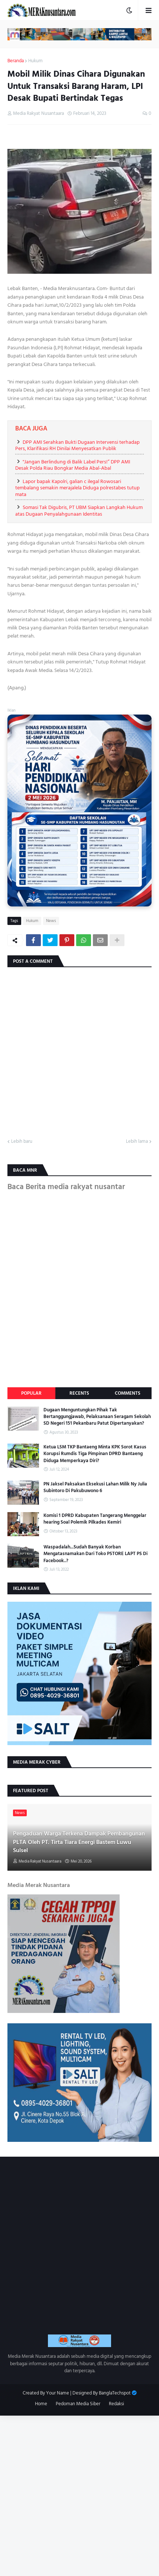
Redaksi (116, 2404)
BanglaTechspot (115, 2393)
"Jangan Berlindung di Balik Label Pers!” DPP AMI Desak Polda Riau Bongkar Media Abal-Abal (72, 465)
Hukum (35, 61)
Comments (127, 1393)
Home (41, 2404)
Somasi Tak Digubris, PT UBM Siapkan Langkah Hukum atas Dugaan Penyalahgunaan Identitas (79, 510)
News (51, 921)
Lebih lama (137, 1141)
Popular (31, 1393)
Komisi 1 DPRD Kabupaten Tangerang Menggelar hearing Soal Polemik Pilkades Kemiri (94, 1518)
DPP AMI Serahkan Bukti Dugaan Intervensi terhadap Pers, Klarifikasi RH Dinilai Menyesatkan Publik (77, 445)
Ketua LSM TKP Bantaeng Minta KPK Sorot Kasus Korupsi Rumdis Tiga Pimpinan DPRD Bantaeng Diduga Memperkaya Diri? (94, 1454)
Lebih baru (21, 1141)
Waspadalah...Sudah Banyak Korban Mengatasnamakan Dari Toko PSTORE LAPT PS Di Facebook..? (95, 1554)
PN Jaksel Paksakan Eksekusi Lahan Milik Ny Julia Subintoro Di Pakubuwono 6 (95, 1487)
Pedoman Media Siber (78, 2404)
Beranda (15, 61)
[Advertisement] (79, 2495)
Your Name (57, 2393)
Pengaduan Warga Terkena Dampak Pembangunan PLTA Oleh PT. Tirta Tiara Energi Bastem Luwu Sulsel (79, 1842)
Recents (79, 1393)
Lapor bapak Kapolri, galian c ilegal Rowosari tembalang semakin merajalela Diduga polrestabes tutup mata (77, 488)
